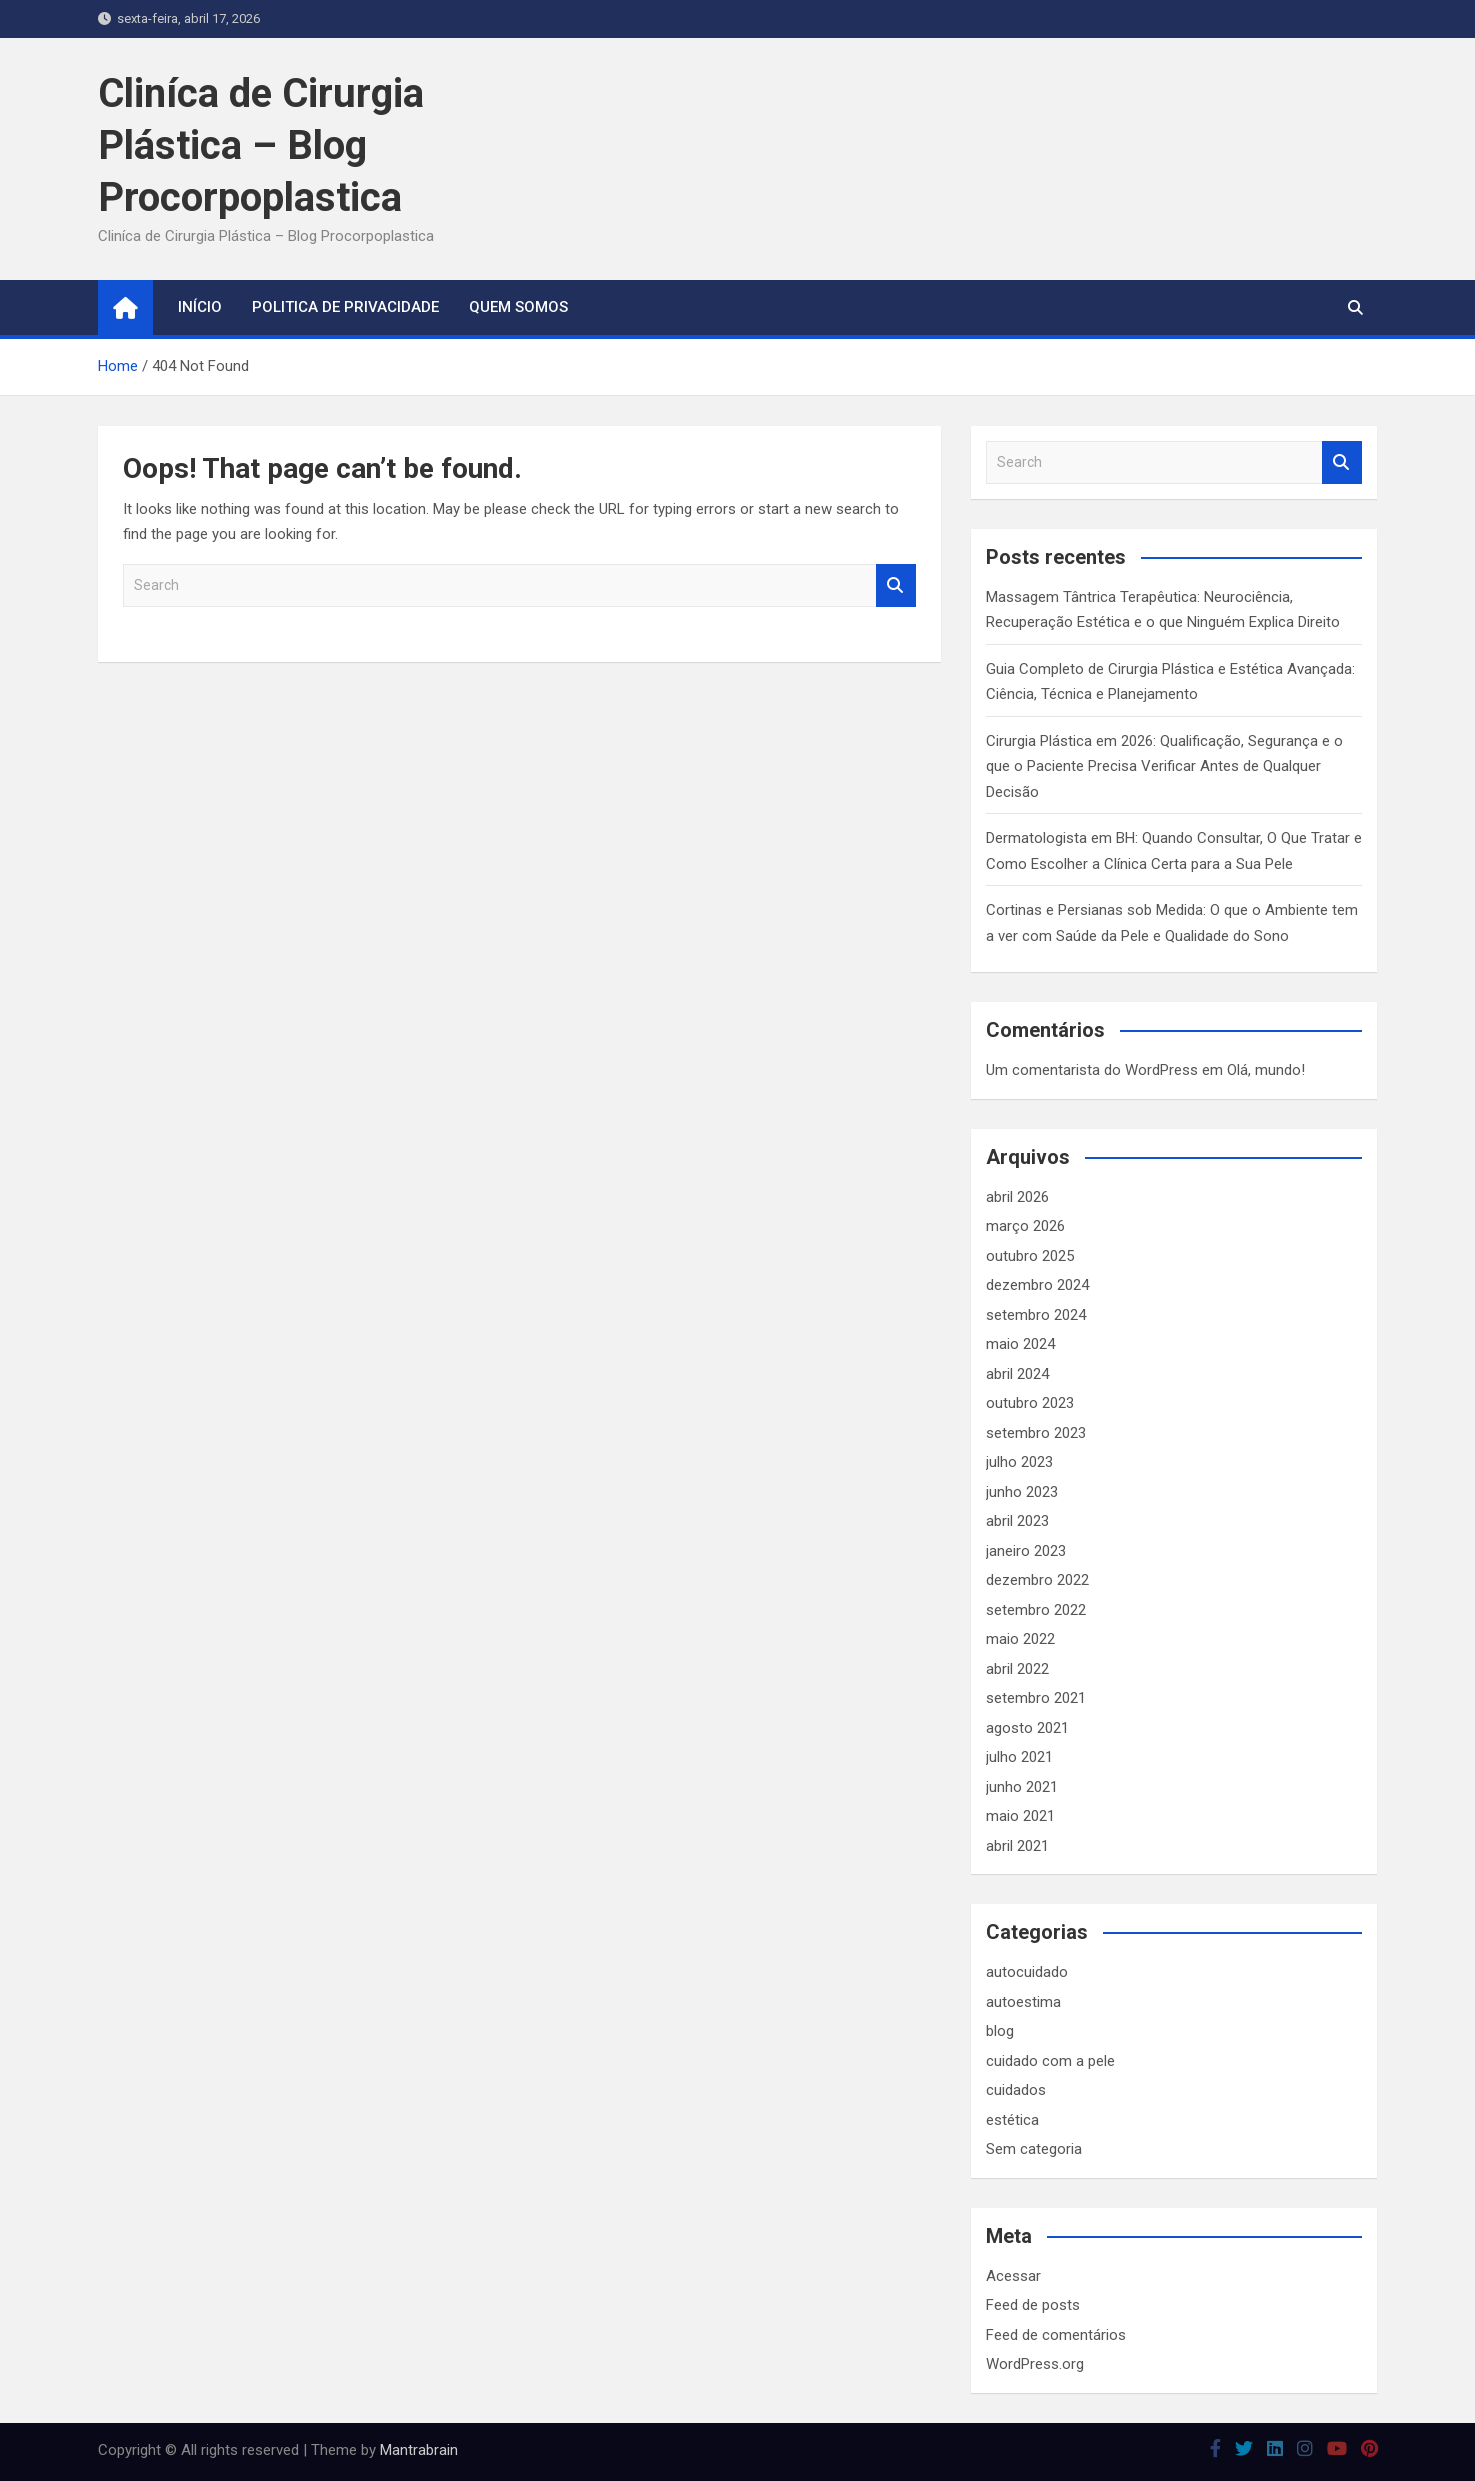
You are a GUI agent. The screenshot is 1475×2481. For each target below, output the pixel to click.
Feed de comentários (1056, 2335)
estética (1012, 2120)
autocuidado (1027, 1972)
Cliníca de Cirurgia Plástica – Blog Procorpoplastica (261, 145)
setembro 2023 (1036, 1433)
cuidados (1016, 2090)
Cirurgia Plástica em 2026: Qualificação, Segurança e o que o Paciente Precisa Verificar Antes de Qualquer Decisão (1164, 766)
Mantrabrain (419, 2450)
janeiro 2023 (1026, 1551)
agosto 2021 (1027, 1728)
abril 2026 (1017, 1197)
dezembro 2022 (1037, 1580)
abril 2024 (1017, 1374)
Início (200, 307)
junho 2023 (1022, 1492)
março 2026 (1025, 1226)
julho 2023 (1019, 1462)
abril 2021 (1017, 1846)
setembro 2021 (1036, 1698)
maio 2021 (1020, 1816)
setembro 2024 (1036, 1315)
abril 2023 (1017, 1521)
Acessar (1013, 2276)
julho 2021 (1019, 1757)
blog (1000, 2031)
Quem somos (518, 307)
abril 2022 (1017, 1669)
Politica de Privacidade (345, 307)
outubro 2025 (1030, 1256)
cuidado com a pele (1050, 2061)
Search (896, 585)
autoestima (1023, 2002)
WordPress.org (1035, 2364)
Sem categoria (1034, 2149)
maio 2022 (1020, 1639)
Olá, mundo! (1266, 1070)
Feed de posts (1033, 2305)
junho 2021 (1022, 1787)
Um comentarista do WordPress (1092, 1070)
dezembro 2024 (1037, 1285)
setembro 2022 (1036, 1610)
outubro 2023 (1030, 1403)
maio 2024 (1020, 1344)
